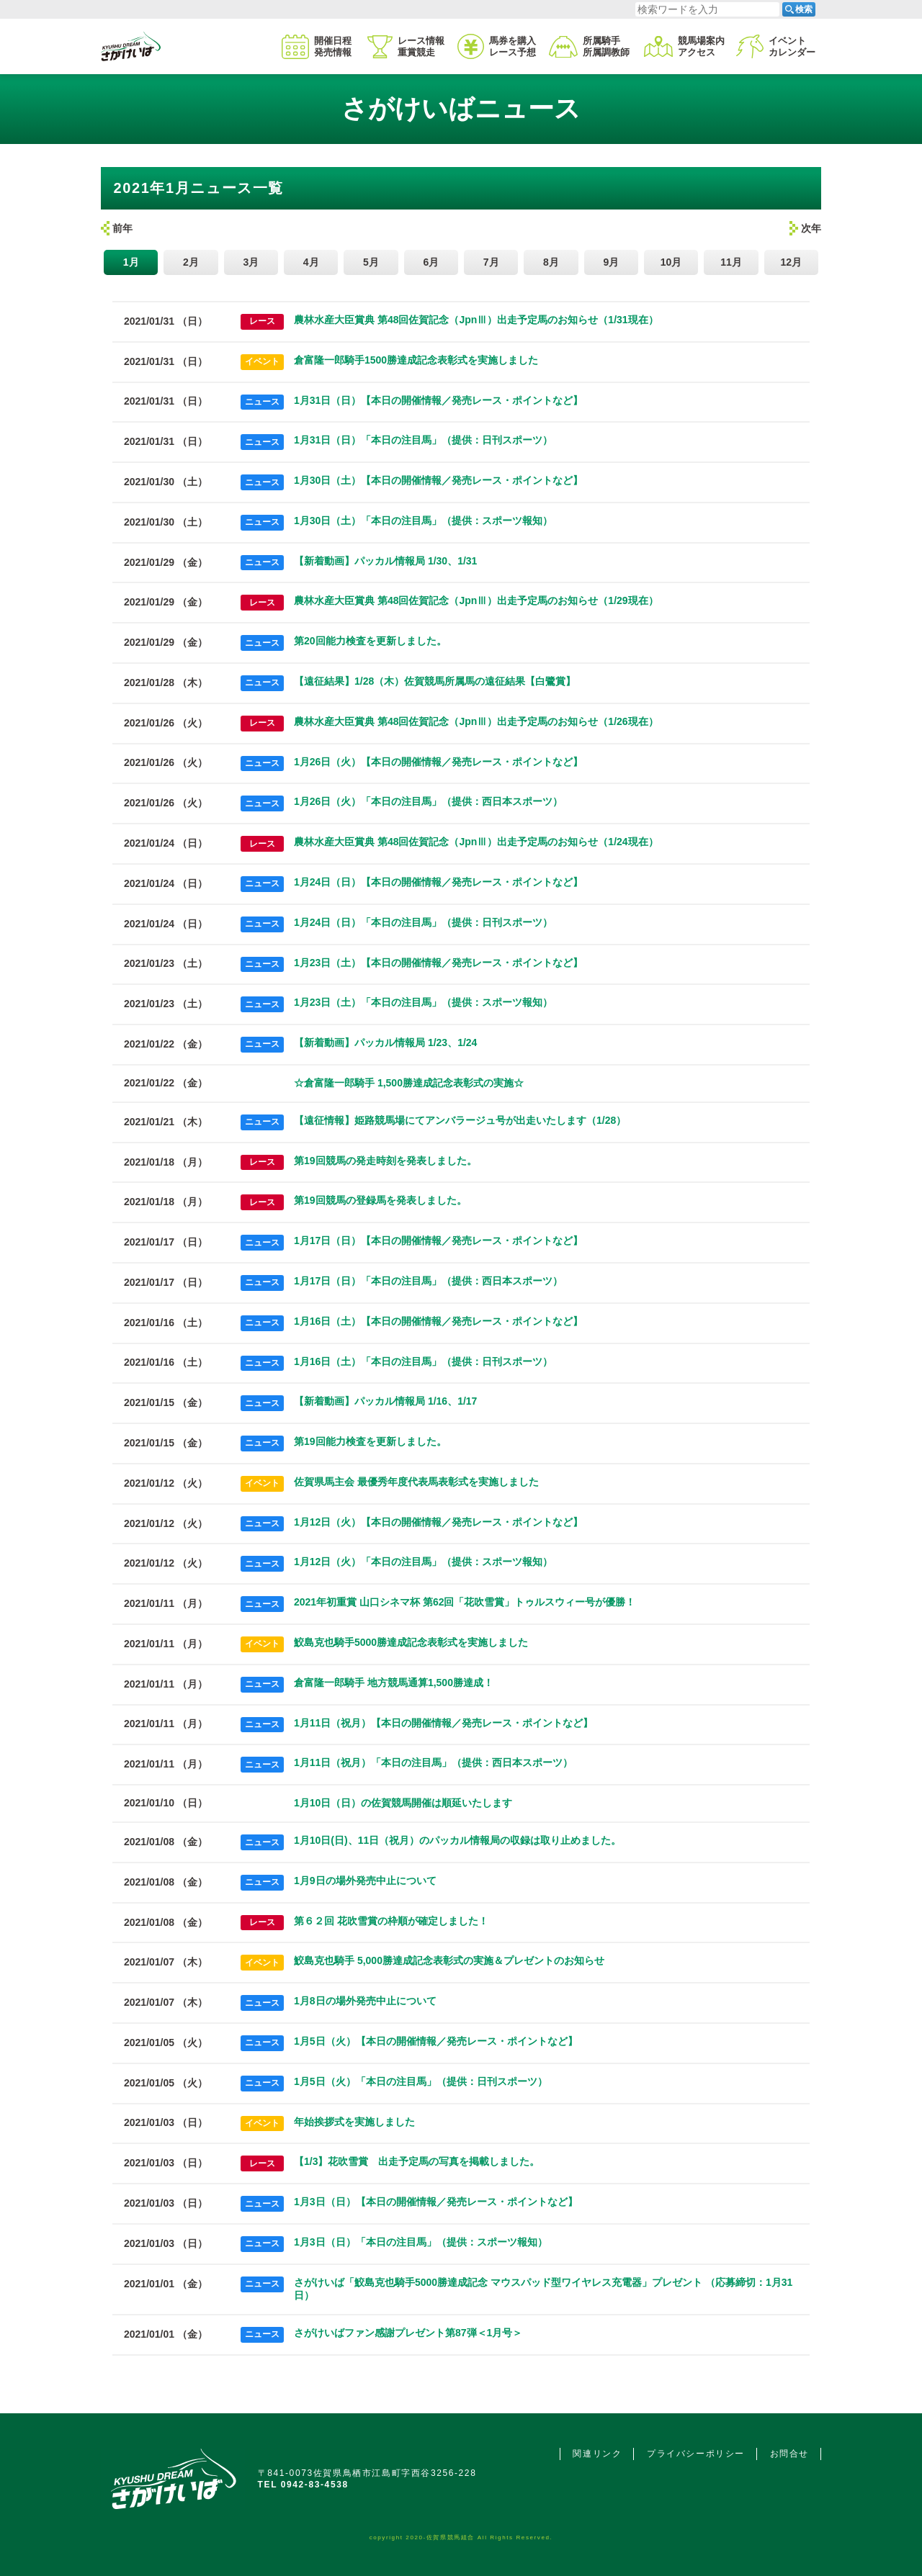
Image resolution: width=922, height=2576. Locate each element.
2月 (191, 262)
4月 (311, 262)
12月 (791, 262)
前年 (122, 228)
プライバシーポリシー (696, 2454)
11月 (731, 262)
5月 (371, 262)
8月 (551, 262)
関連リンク (597, 2454)
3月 (251, 262)
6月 (431, 262)
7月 (491, 262)
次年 (811, 228)
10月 (671, 262)
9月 (611, 262)
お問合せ (789, 2454)
